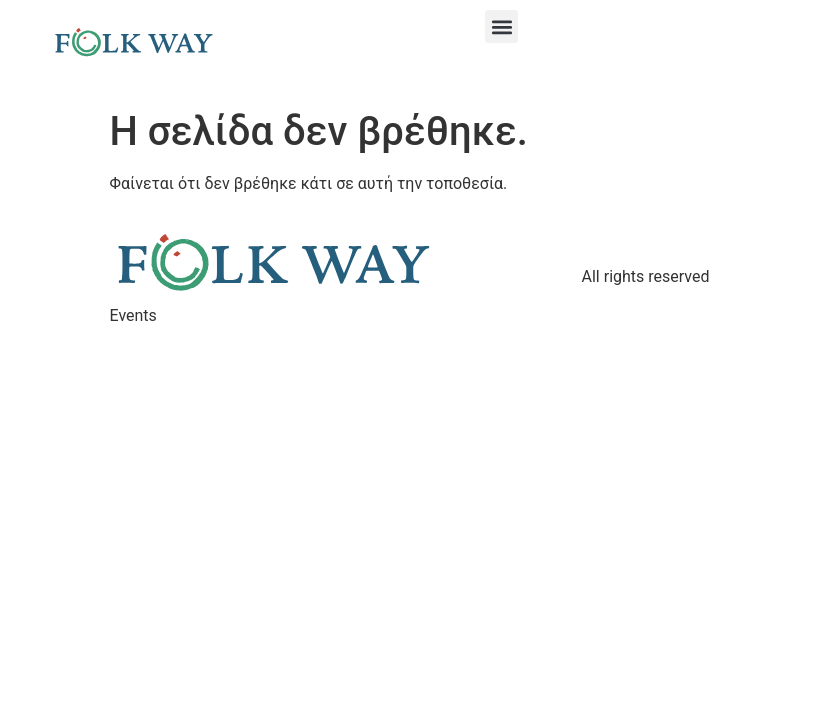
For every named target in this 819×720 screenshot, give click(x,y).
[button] (501, 26)
